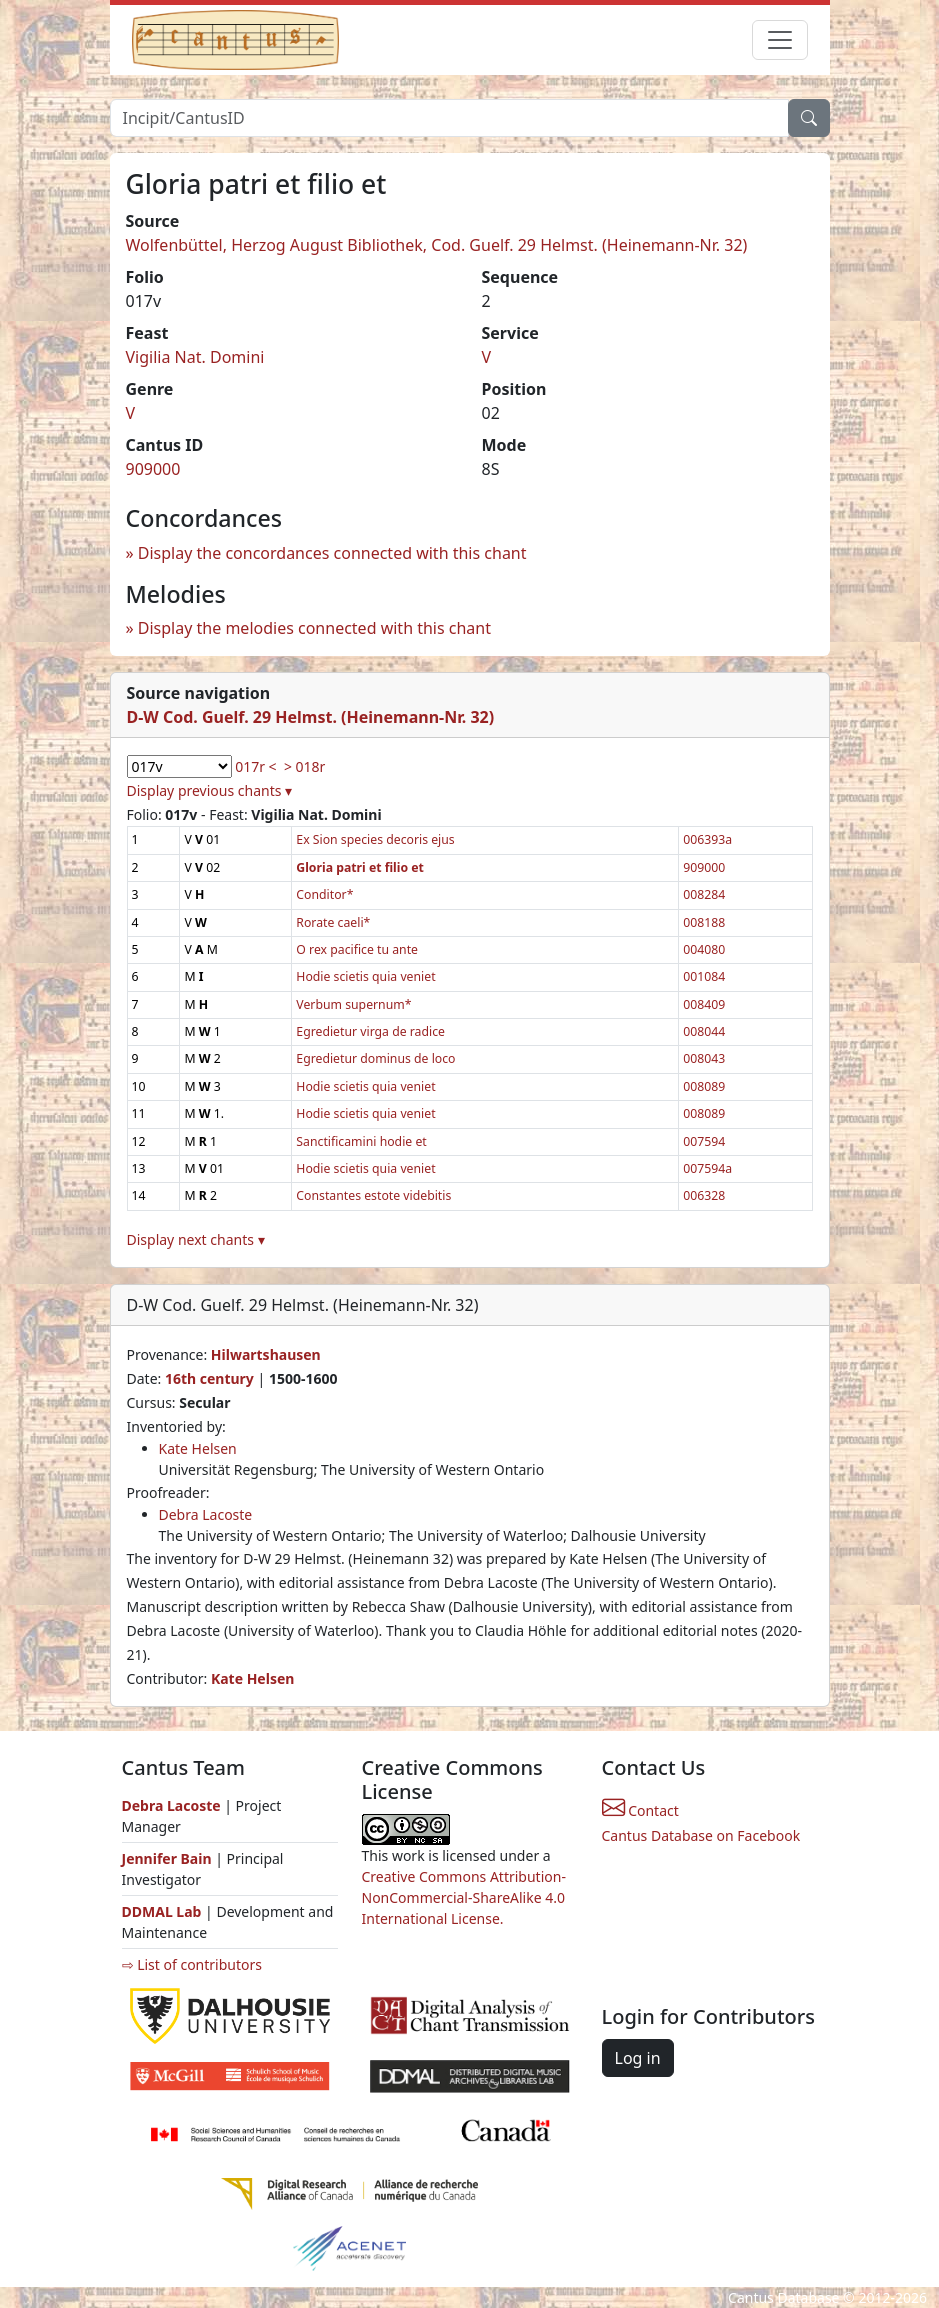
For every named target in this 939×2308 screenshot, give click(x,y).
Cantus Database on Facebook (701, 1835)
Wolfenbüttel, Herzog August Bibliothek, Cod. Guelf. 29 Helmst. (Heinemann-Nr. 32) (437, 245)
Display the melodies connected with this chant (314, 628)
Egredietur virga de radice (370, 1031)
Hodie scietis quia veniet (365, 976)
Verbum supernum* (353, 1004)
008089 (704, 1086)
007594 (704, 1141)
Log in (638, 2058)
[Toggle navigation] (780, 40)
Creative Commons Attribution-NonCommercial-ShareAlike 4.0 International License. (464, 1897)
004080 (704, 949)
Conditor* (324, 894)
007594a (707, 1168)
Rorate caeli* (333, 922)
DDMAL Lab (162, 1911)
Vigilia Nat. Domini (195, 357)
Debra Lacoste (206, 1514)
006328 (704, 1195)
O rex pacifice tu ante (357, 949)
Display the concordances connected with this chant (332, 553)
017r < (255, 766)
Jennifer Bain (169, 1858)
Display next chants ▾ (196, 1239)
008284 (704, 894)
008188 (704, 922)
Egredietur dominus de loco (375, 1058)
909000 (153, 469)
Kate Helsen (198, 1448)
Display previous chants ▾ (210, 790)
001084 (704, 976)
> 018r (304, 766)
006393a (707, 839)
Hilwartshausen (266, 1354)
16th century (209, 1378)
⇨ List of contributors (192, 1964)
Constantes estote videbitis (373, 1195)
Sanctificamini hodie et (361, 1141)
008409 (704, 1004)
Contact (640, 1810)
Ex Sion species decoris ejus (375, 839)
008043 (704, 1058)
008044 (704, 1031)
